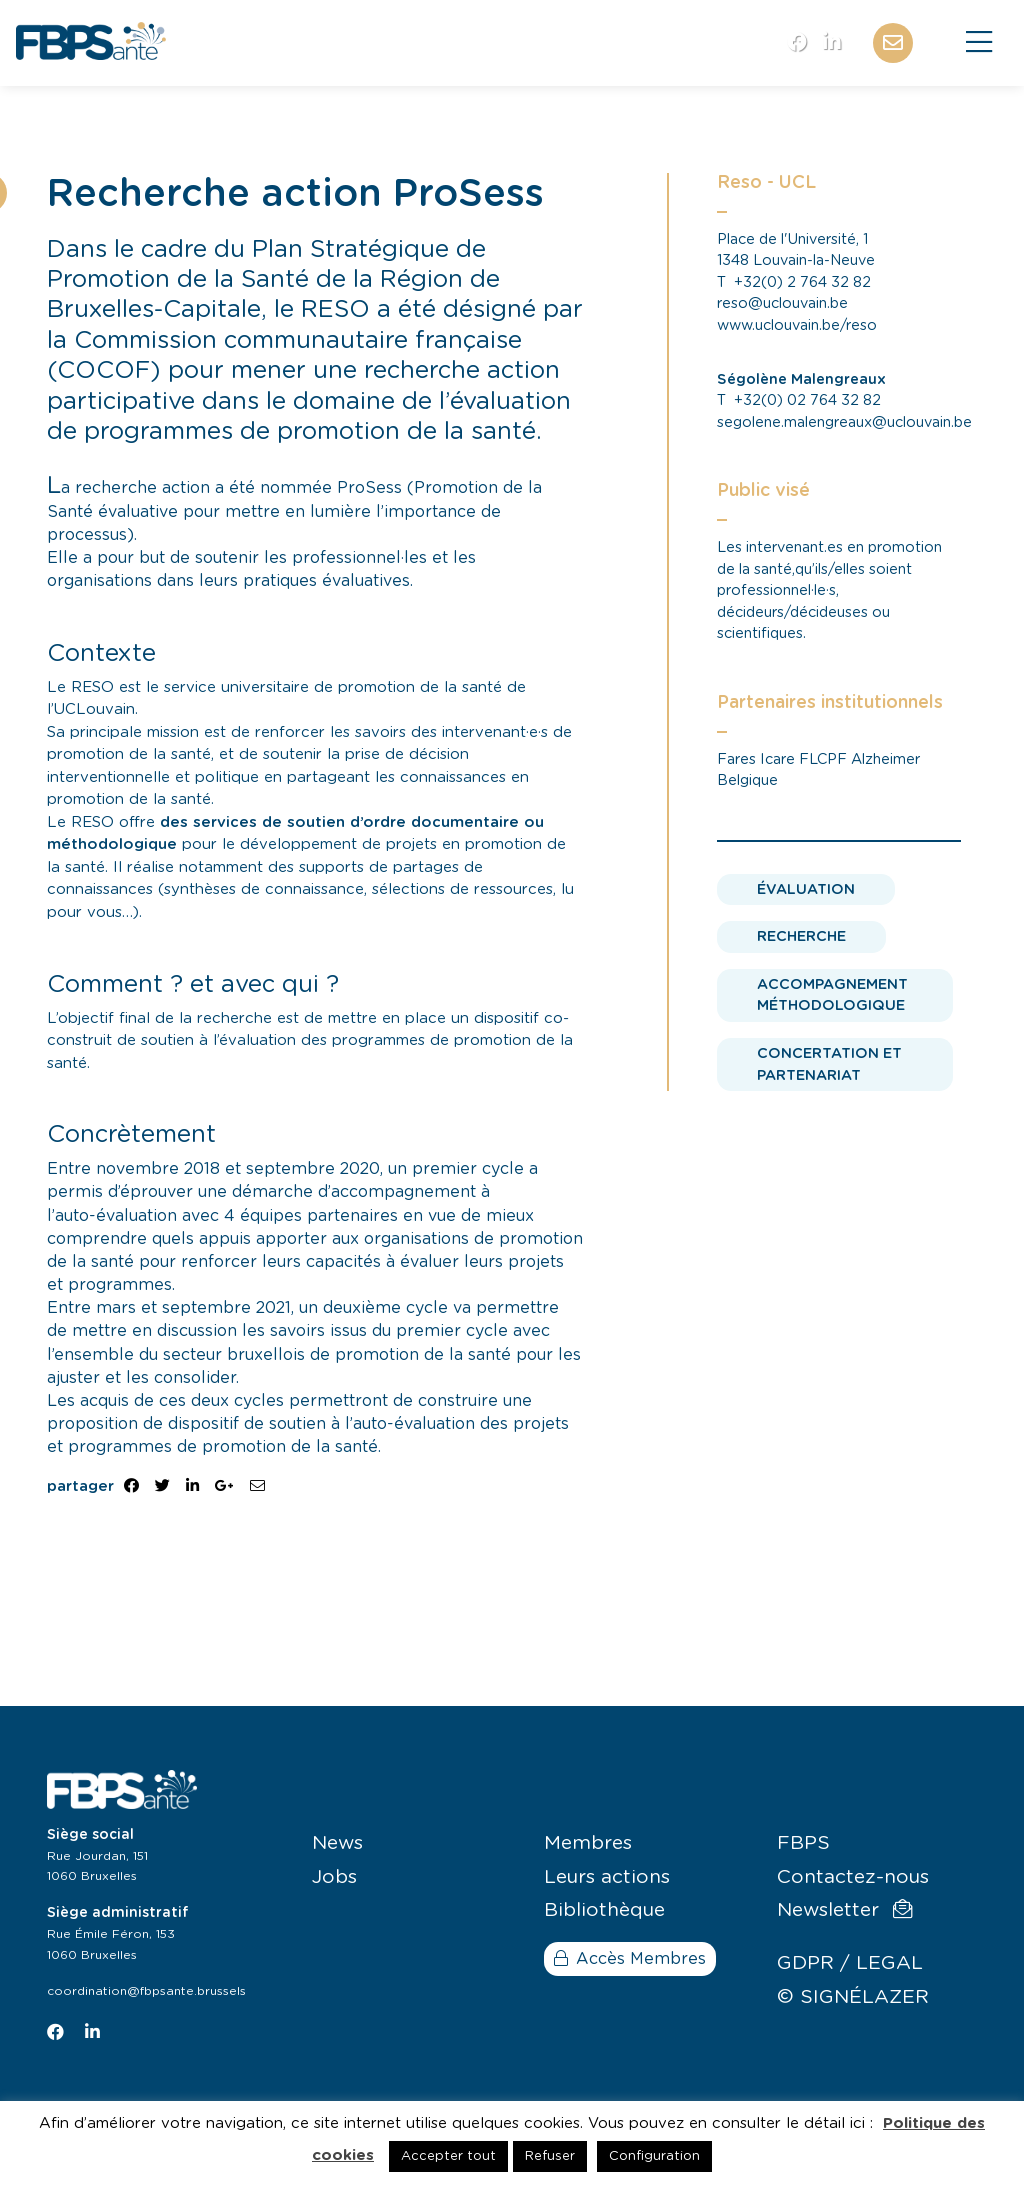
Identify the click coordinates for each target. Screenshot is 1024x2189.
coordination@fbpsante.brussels (146, 1991)
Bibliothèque (604, 1910)
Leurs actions (607, 1877)
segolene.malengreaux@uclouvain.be (844, 422)
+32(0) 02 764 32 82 (807, 400)
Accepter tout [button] (448, 2156)
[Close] (979, 43)
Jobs (334, 1877)
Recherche (801, 936)
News (337, 1843)
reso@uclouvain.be (782, 303)
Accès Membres (630, 1959)
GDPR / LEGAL (850, 1963)
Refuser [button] (550, 2156)
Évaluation (806, 889)
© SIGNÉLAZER (853, 1997)
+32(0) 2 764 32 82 (802, 282)
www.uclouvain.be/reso (797, 325)
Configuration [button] (654, 2156)
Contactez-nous (853, 1877)
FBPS (803, 1843)
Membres (588, 1843)
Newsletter (844, 1910)
